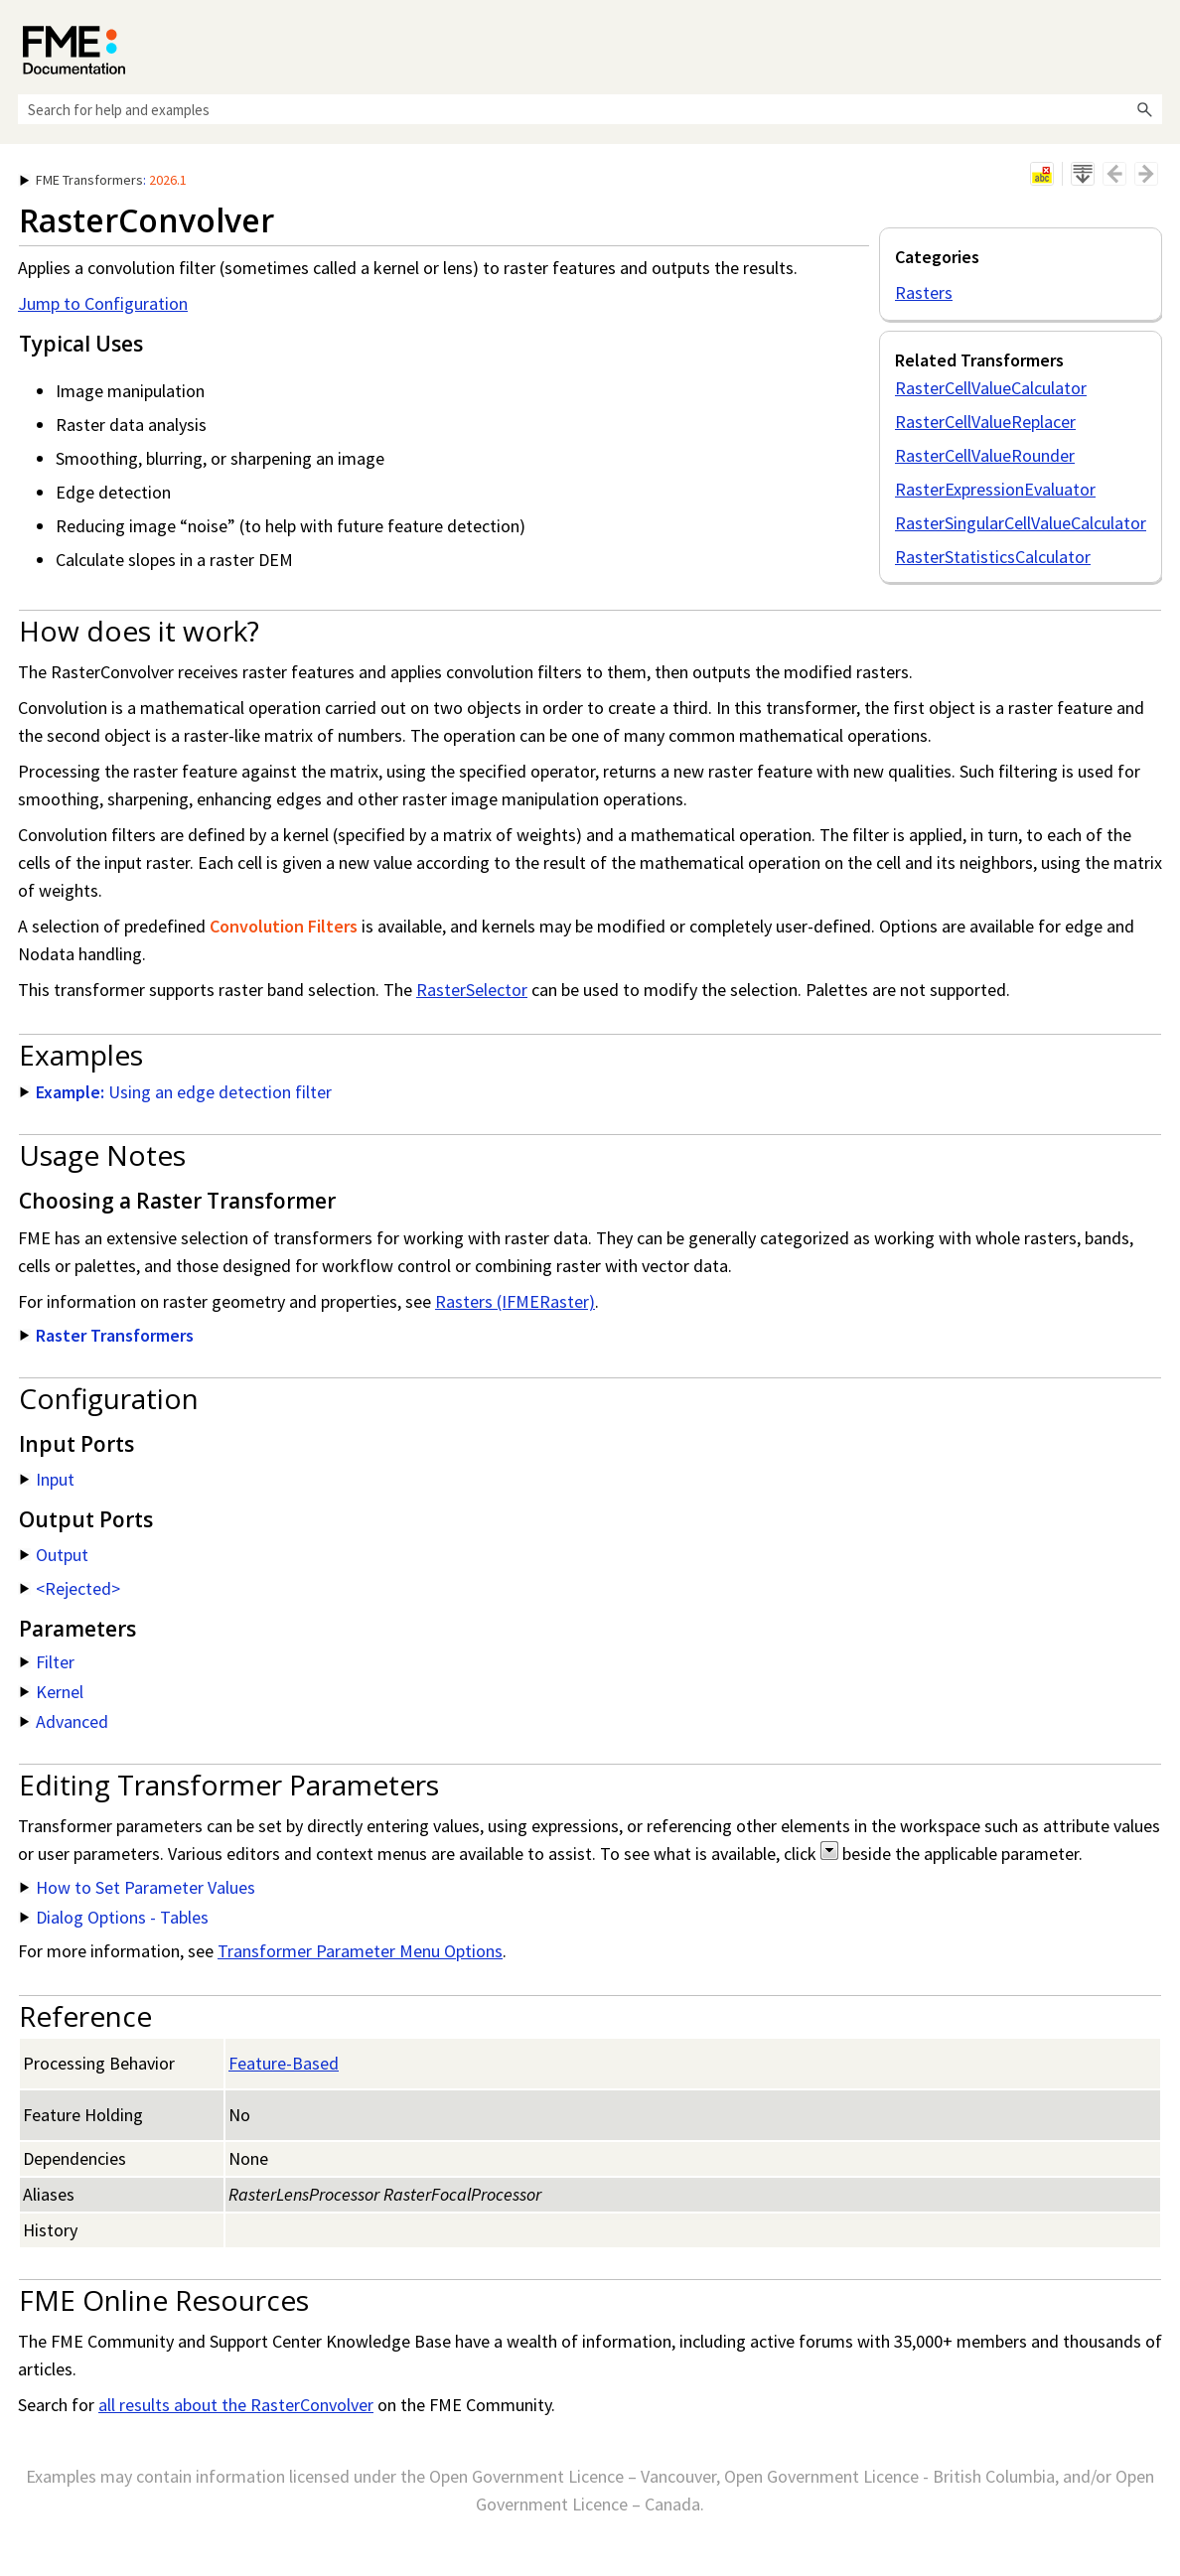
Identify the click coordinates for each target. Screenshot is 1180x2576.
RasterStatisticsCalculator (993, 556)
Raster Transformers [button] (107, 1335)
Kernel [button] (51, 1691)
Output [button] (54, 1554)
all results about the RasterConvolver (235, 2404)
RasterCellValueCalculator (991, 387)
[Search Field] (590, 109)
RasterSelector (471, 989)
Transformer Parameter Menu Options (360, 1950)
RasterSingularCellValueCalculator (1020, 522)
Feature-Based (283, 2063)
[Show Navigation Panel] (1151, 45)
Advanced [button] (64, 1721)
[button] (1144, 109)
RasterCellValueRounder (985, 455)
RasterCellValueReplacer (985, 421)
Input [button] (47, 1479)
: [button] (103, 180)
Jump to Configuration (103, 303)
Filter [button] (47, 1661)
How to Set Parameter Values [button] (137, 1887)
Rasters (924, 292)
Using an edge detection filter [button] (176, 1091)
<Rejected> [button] (70, 1588)
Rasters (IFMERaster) (515, 1301)
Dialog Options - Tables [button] (114, 1917)
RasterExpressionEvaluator (995, 489)
